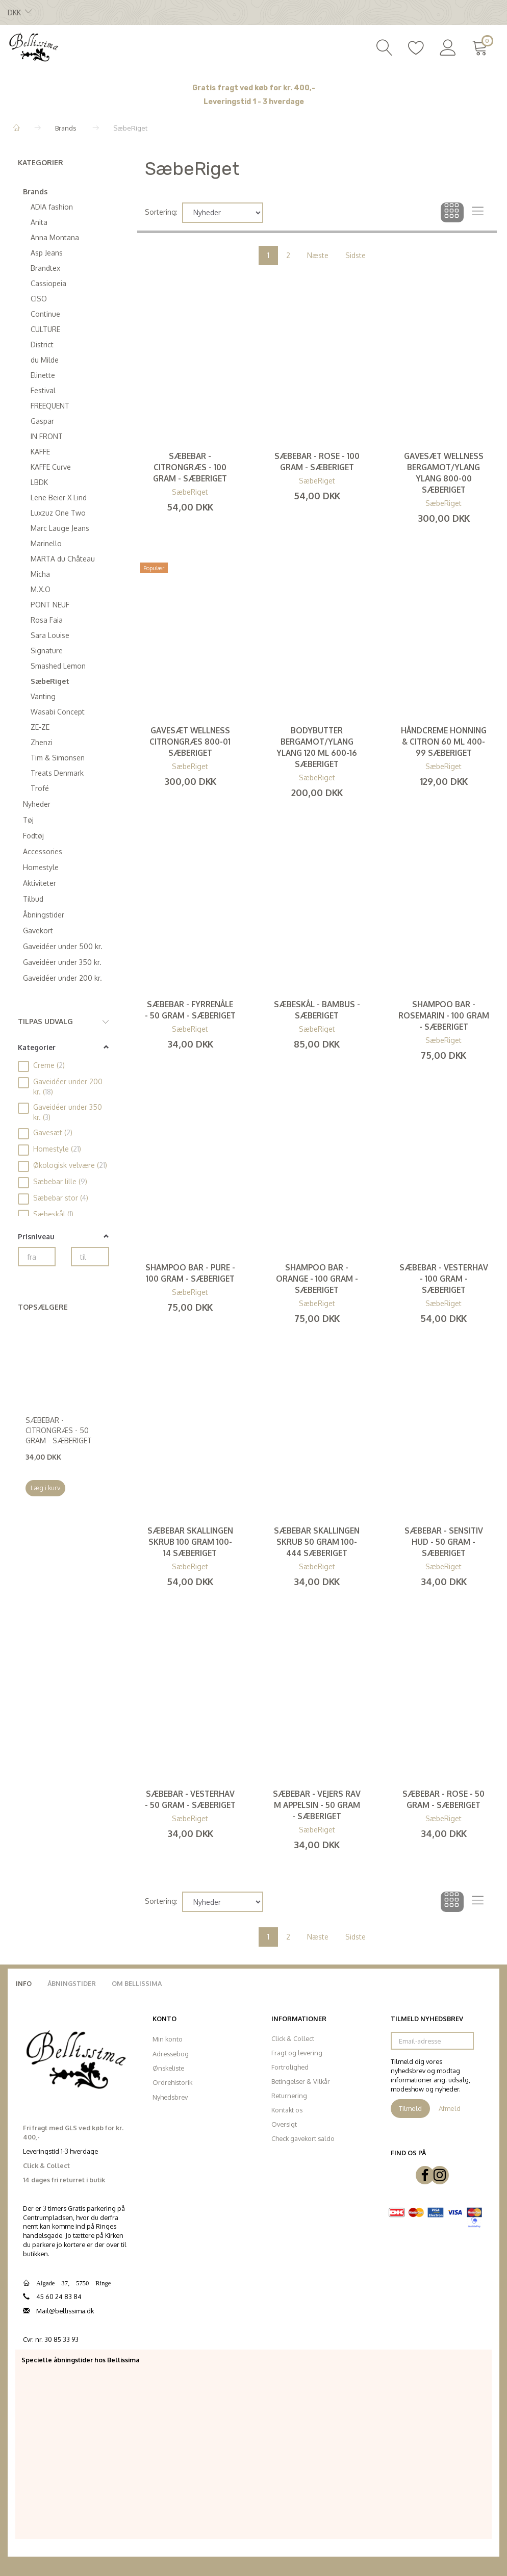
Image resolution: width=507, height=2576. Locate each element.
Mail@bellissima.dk (65, 2311)
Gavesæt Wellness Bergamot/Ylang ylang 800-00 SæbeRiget (444, 473)
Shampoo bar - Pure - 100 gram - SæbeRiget (190, 1273)
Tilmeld (410, 2108)
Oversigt (284, 2124)
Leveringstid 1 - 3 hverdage (254, 101)
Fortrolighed (290, 2067)
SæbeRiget (190, 492)
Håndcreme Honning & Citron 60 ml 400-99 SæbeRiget (444, 741)
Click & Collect (292, 2038)
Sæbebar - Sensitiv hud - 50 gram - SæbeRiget (443, 1541)
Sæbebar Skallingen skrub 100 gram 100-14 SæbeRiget (190, 1541)
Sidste (355, 255)
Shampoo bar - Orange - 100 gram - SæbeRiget (317, 1278)
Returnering (289, 2096)
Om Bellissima (137, 1983)
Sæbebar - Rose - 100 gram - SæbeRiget (317, 461)
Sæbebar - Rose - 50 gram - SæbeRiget (443, 1799)
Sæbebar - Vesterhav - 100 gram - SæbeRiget (443, 1278)
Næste (317, 255)
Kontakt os (286, 2110)
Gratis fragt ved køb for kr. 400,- (253, 88)
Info (24, 1983)
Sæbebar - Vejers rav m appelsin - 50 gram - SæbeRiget (317, 1805)
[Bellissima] (33, 46)
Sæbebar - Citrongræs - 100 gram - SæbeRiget (190, 467)
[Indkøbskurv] (481, 46)
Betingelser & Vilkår (300, 2081)
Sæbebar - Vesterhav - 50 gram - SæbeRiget (190, 1799)
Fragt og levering (296, 2053)
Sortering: (161, 212)
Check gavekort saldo (303, 2138)
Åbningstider (71, 1983)
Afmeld (450, 2108)
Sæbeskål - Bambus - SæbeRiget (317, 1010)
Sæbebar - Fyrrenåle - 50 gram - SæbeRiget (190, 1010)
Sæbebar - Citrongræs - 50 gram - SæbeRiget (59, 1430)
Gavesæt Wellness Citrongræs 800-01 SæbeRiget (190, 741)
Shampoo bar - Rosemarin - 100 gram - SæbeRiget (443, 1015)
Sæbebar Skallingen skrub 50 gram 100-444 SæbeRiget (317, 1541)
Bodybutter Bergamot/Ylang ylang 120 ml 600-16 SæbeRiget (316, 747)
